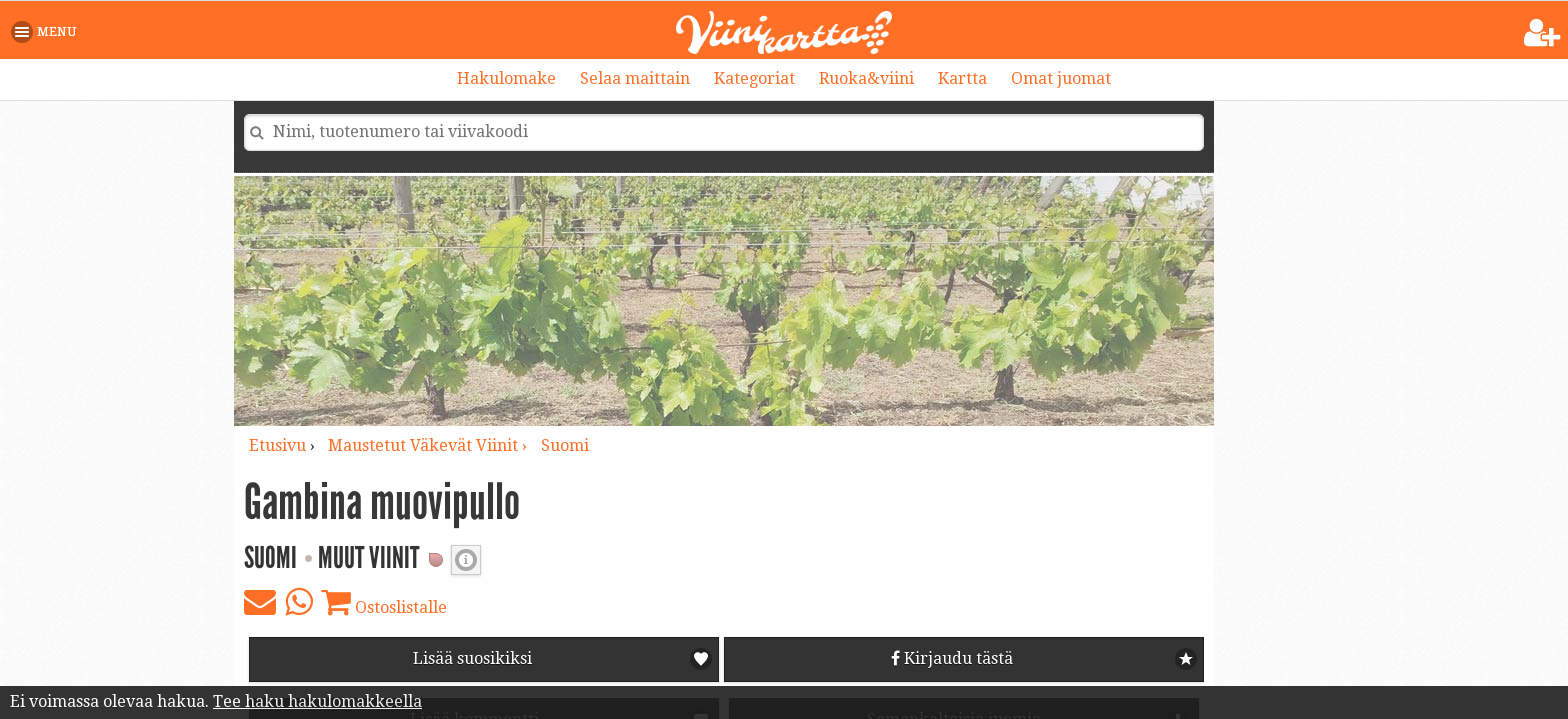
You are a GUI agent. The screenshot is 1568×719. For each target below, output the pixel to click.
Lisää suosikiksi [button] (472, 658)
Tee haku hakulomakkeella (317, 701)
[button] (47, 32)
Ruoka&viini (866, 78)
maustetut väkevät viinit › (429, 445)
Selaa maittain (635, 78)
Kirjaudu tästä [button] (952, 658)
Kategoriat (754, 78)
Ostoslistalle (384, 602)
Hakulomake (506, 78)
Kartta (962, 78)
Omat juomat (1061, 78)
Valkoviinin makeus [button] (466, 560)
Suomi (565, 445)
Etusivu (277, 445)
